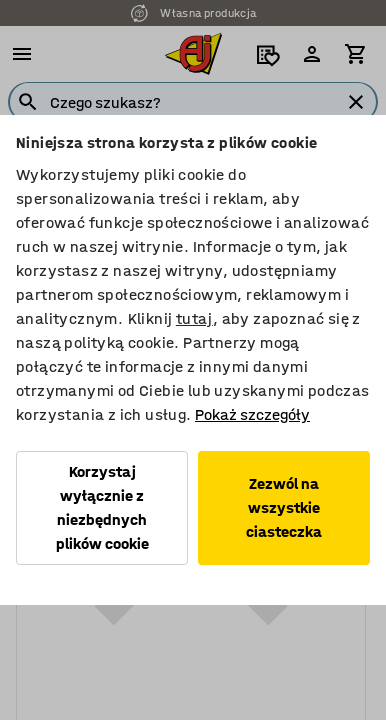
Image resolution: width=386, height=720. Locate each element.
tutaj (194, 318)
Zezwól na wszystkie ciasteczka (284, 507)
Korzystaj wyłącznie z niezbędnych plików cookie (102, 507)
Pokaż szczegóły (252, 414)
